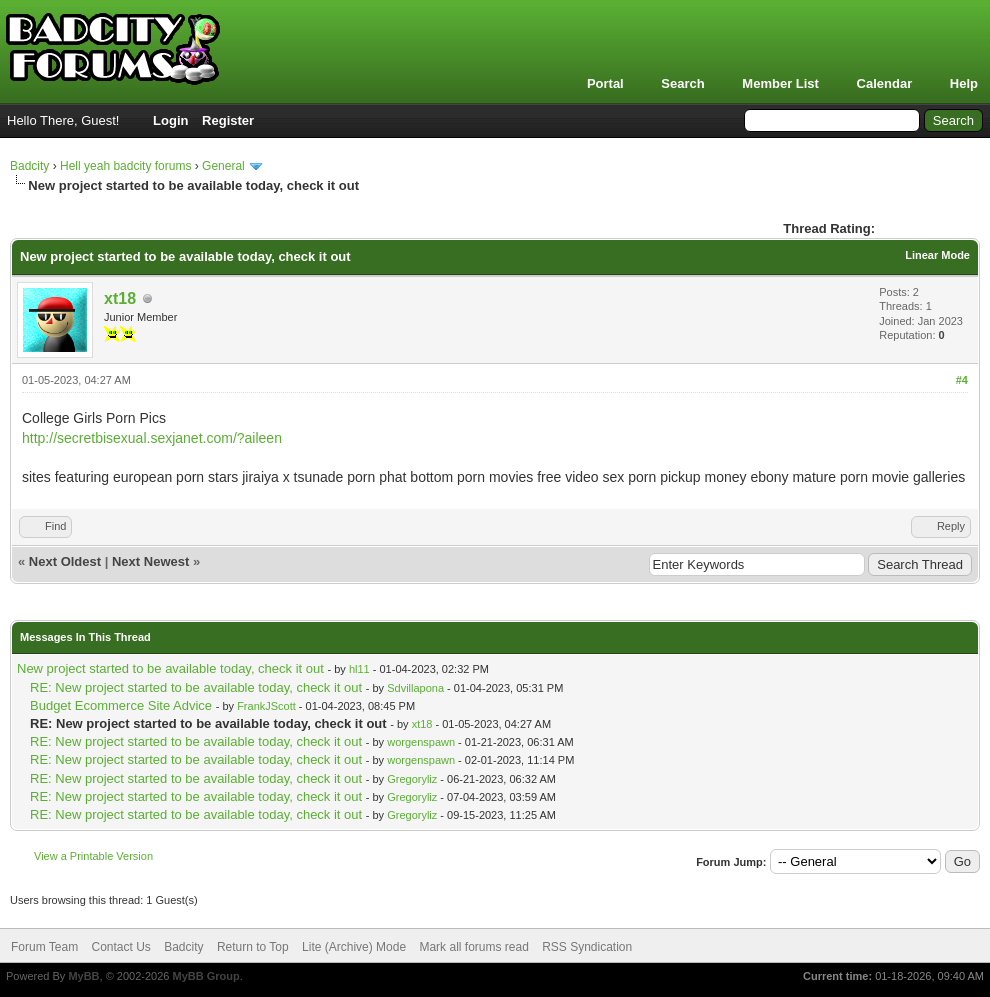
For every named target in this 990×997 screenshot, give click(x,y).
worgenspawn (421, 742)
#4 (962, 380)
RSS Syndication (587, 947)
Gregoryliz (412, 779)
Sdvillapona (415, 688)
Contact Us (120, 947)
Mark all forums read (473, 947)
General (223, 166)
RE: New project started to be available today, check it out (196, 687)
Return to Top (253, 947)
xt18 (120, 298)
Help (964, 83)
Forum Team (44, 947)
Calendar (885, 83)
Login (170, 120)
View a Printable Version (93, 856)
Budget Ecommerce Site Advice (121, 705)
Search (682, 83)
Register (228, 120)
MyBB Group (205, 976)
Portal (605, 83)
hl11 (359, 669)
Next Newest (150, 561)
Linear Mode (937, 255)
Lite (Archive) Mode (354, 947)
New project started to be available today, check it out (170, 668)
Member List (780, 83)
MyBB (83, 976)
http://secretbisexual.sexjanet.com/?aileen (152, 438)
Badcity (29, 166)
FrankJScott (266, 706)
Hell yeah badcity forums (125, 166)
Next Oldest (65, 561)
